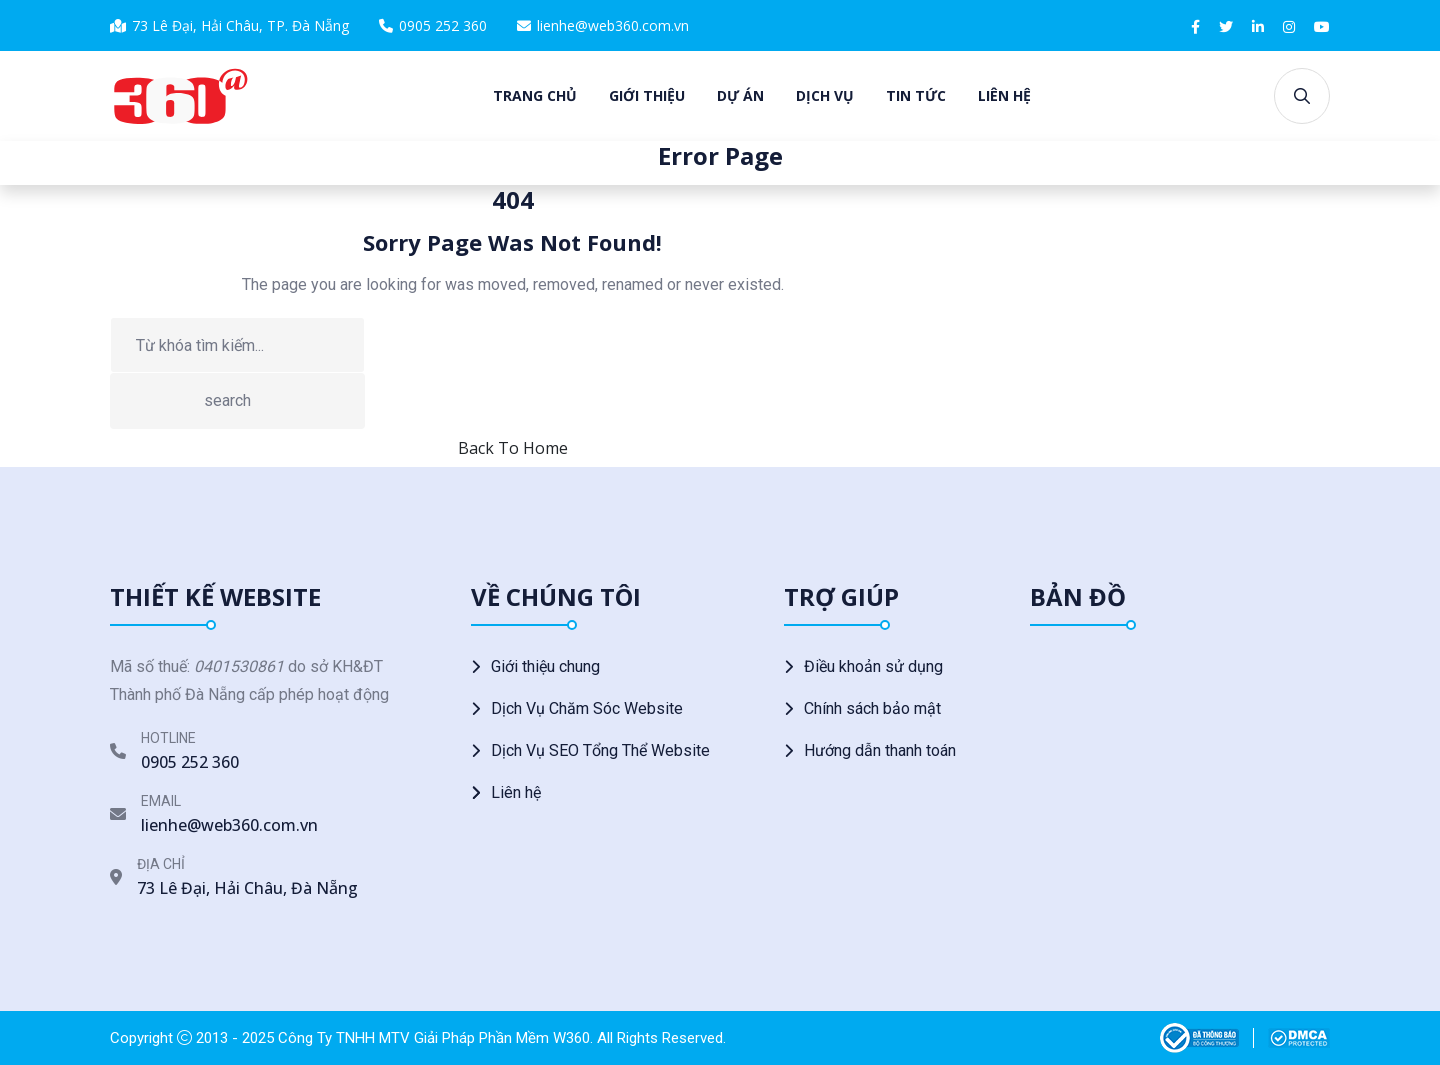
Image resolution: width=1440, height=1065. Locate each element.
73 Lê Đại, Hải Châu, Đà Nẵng (247, 888)
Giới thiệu (647, 95)
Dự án (740, 95)
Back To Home (513, 448)
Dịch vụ (825, 95)
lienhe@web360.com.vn (613, 25)
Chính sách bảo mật (872, 708)
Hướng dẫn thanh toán (880, 750)
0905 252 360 (443, 25)
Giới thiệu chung (545, 666)
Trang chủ (535, 95)
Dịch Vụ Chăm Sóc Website (587, 708)
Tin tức (916, 95)
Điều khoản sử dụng (873, 666)
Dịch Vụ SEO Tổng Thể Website (600, 750)
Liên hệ (1004, 95)
